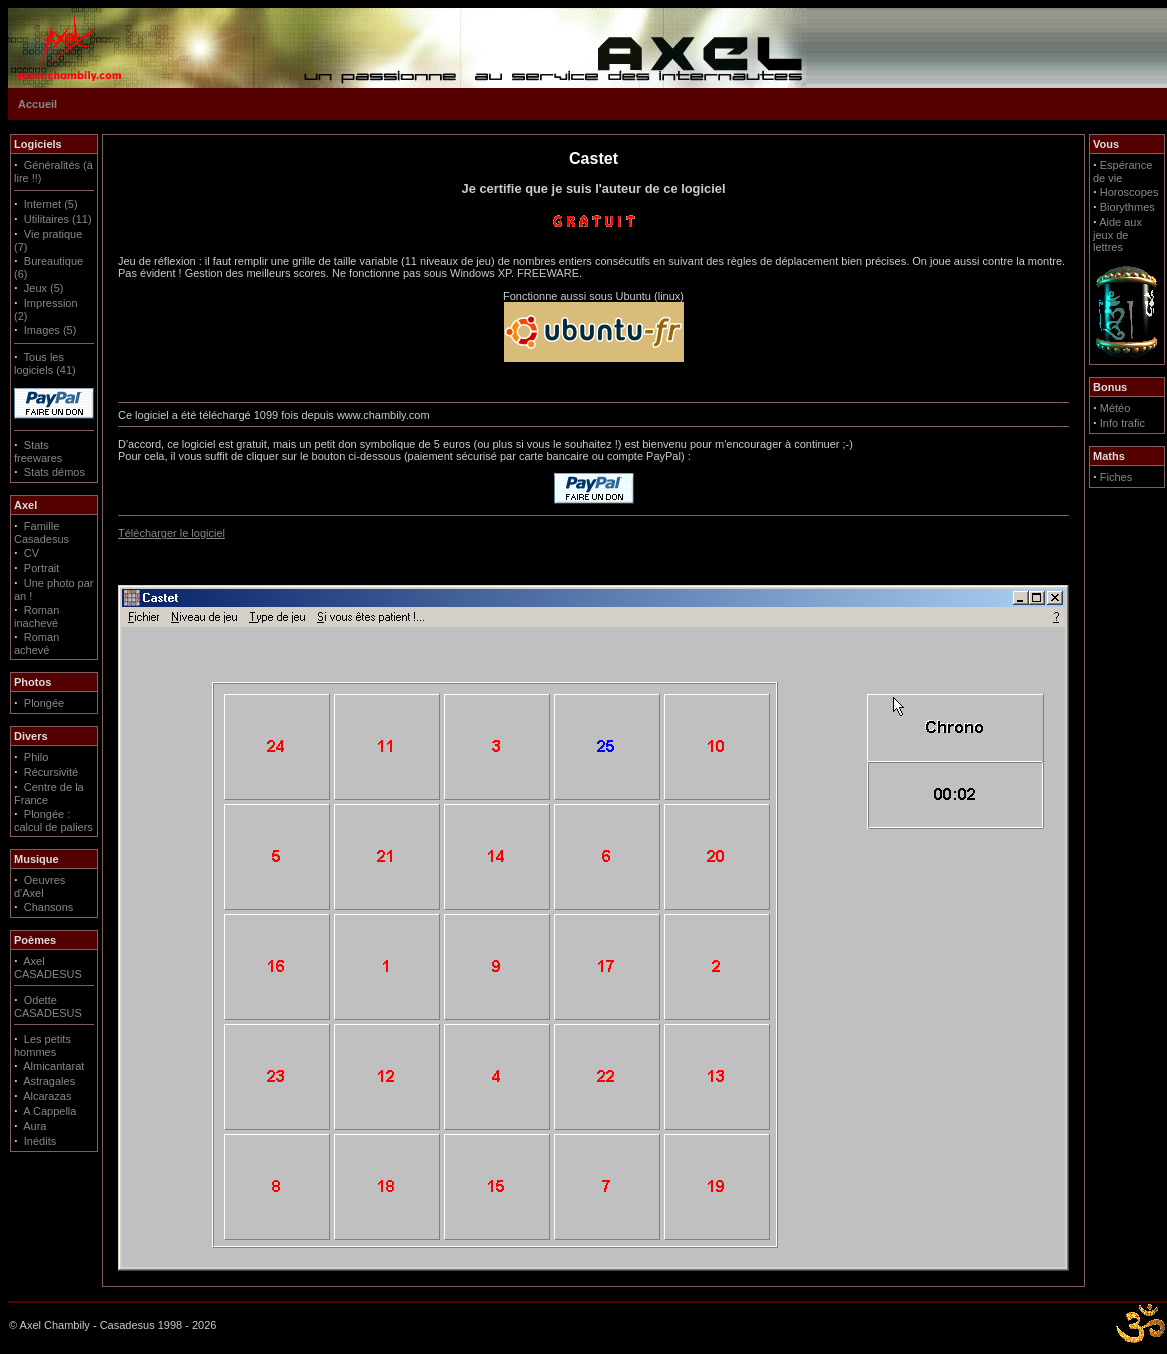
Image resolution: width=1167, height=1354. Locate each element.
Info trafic (1122, 423)
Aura (34, 1126)
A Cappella (49, 1111)
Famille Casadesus (41, 532)
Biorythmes (1127, 207)
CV (31, 553)
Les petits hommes (42, 1045)
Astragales (49, 1081)
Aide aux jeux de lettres (1117, 234)
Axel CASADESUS (48, 967)
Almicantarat (53, 1066)
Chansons (49, 907)
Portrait (41, 568)
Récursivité (51, 772)
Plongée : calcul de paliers (53, 820)
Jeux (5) (44, 288)
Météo (1115, 408)
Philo (36, 757)
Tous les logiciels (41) (45, 363)
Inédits (40, 1141)
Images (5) (50, 330)
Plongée (44, 703)
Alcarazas (47, 1096)
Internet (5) (51, 204)
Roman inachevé (36, 616)
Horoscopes (1129, 192)
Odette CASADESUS (48, 1006)
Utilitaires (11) (58, 219)
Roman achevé (36, 643)
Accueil (37, 104)
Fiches (1116, 477)
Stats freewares (38, 451)
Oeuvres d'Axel (39, 886)
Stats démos (54, 472)
